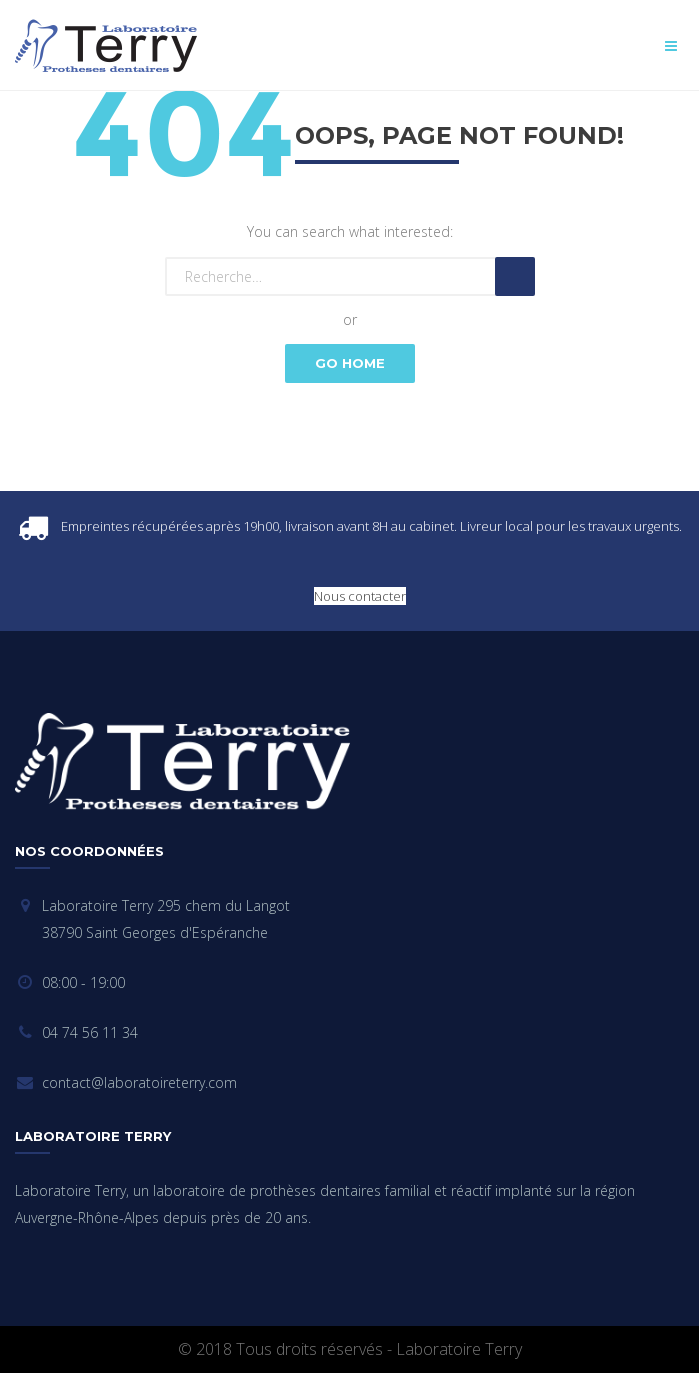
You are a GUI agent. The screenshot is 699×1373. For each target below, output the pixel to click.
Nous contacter (360, 596)
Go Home (350, 363)
